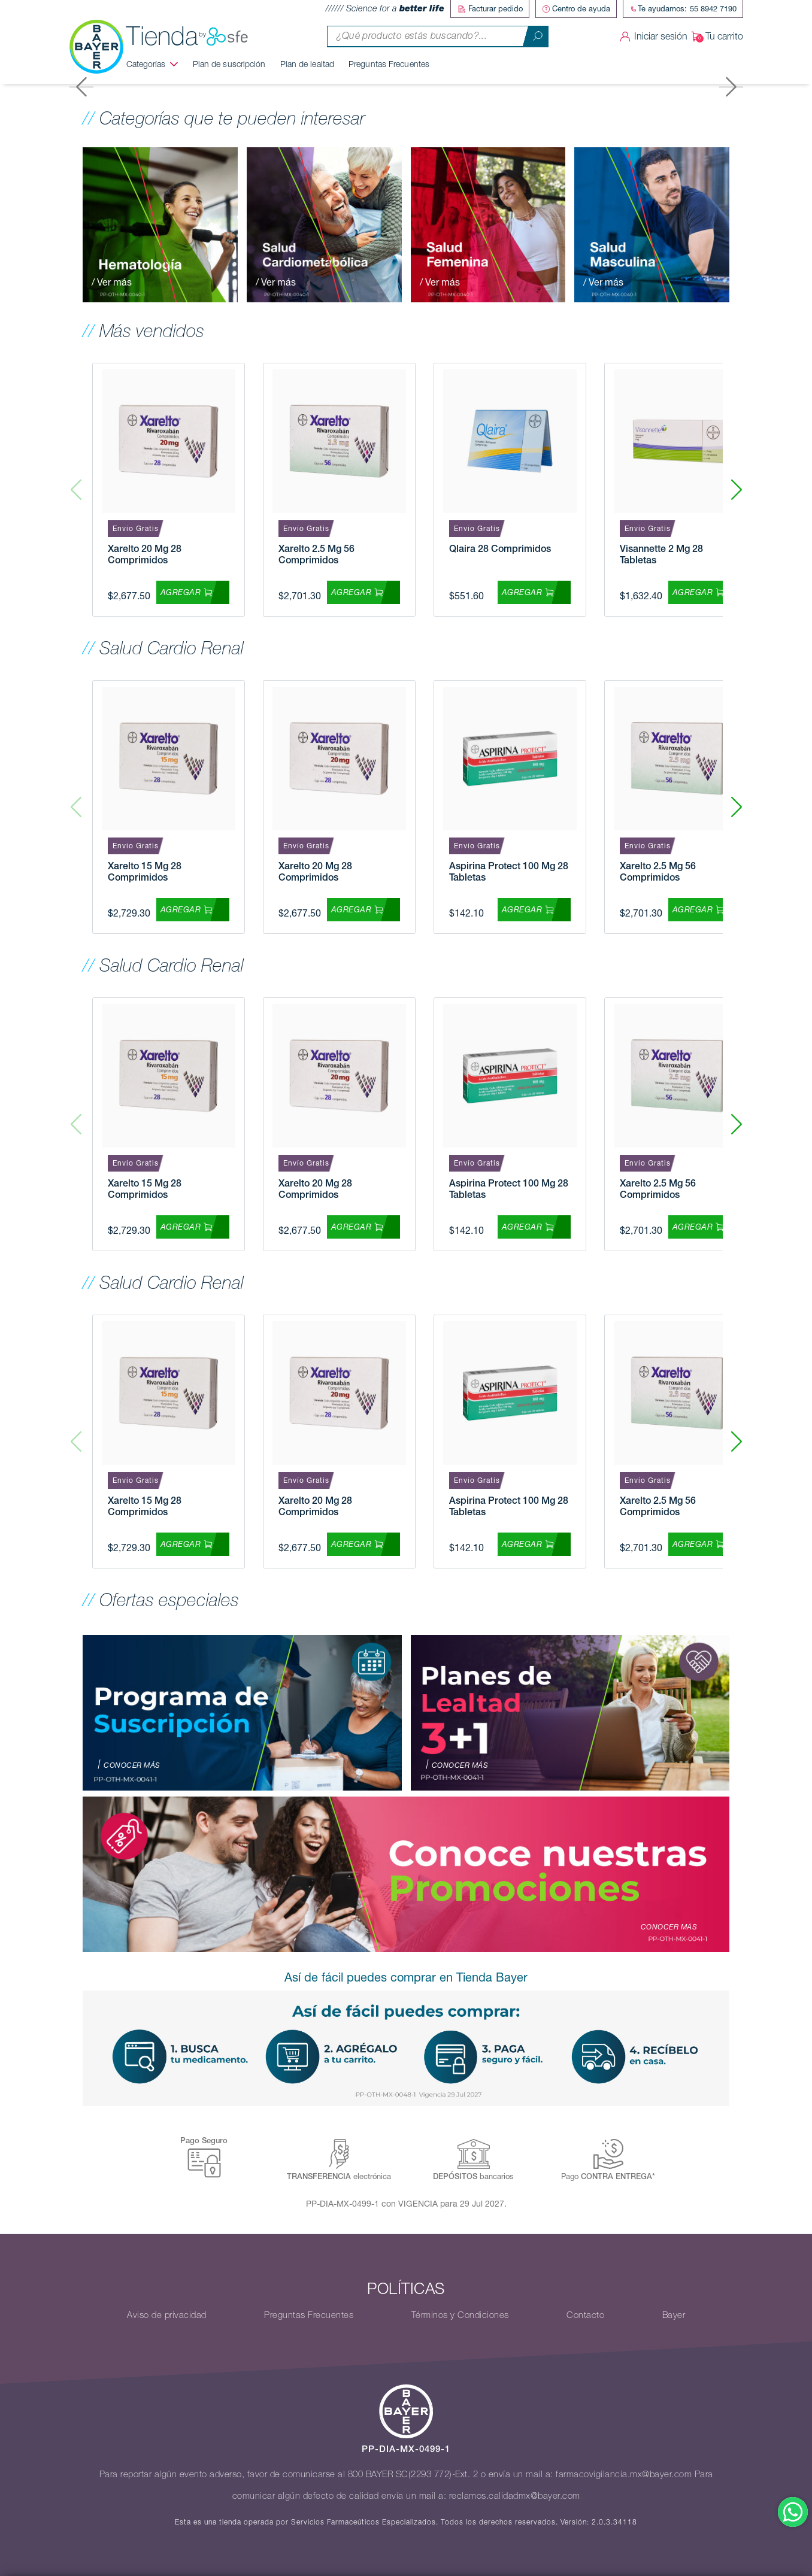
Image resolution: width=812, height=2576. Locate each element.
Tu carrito (715, 36)
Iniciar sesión (651, 36)
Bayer (674, 2315)
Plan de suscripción (229, 64)
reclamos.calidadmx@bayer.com (514, 2495)
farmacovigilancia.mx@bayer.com (624, 2474)
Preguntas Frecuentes (389, 64)
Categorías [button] (146, 64)
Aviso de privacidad (167, 2315)
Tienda (187, 36)
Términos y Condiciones (460, 2315)
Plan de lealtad (307, 64)
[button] (736, 490)
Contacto (585, 2315)
